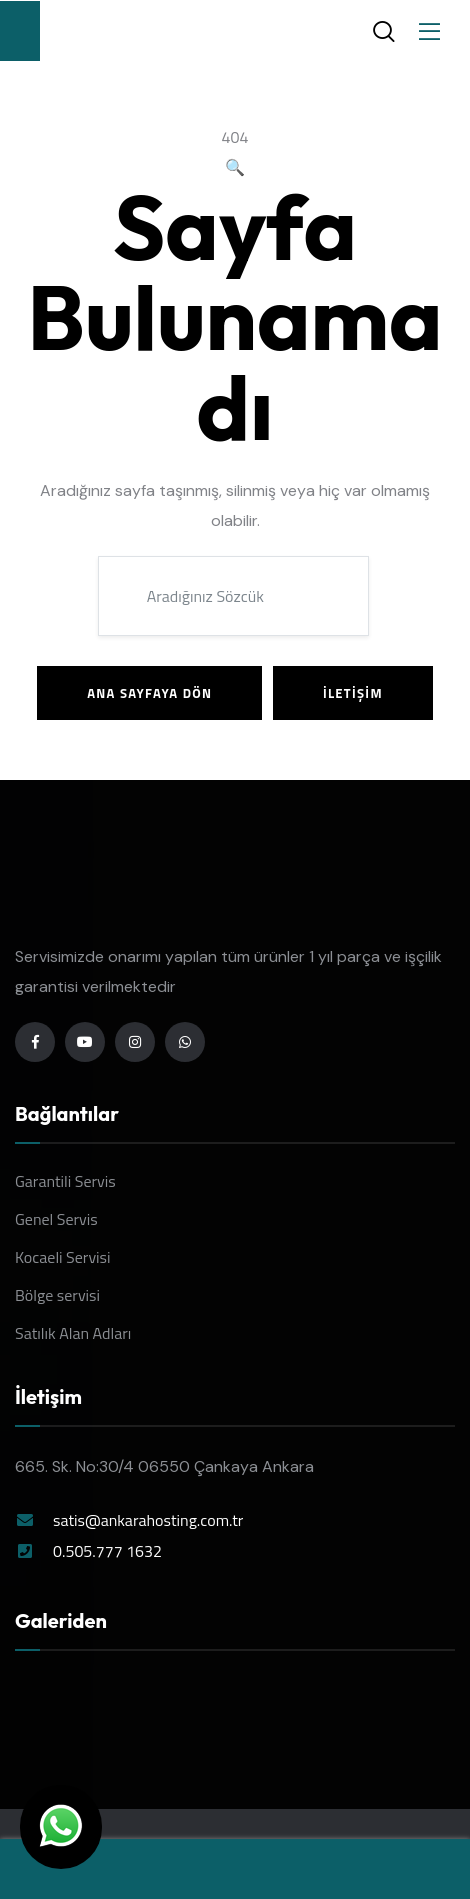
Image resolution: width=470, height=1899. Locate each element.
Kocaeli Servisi (63, 1257)
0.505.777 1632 (107, 1551)
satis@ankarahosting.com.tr (148, 1520)
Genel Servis (56, 1219)
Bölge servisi (57, 1295)
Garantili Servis (65, 1181)
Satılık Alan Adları (73, 1333)
